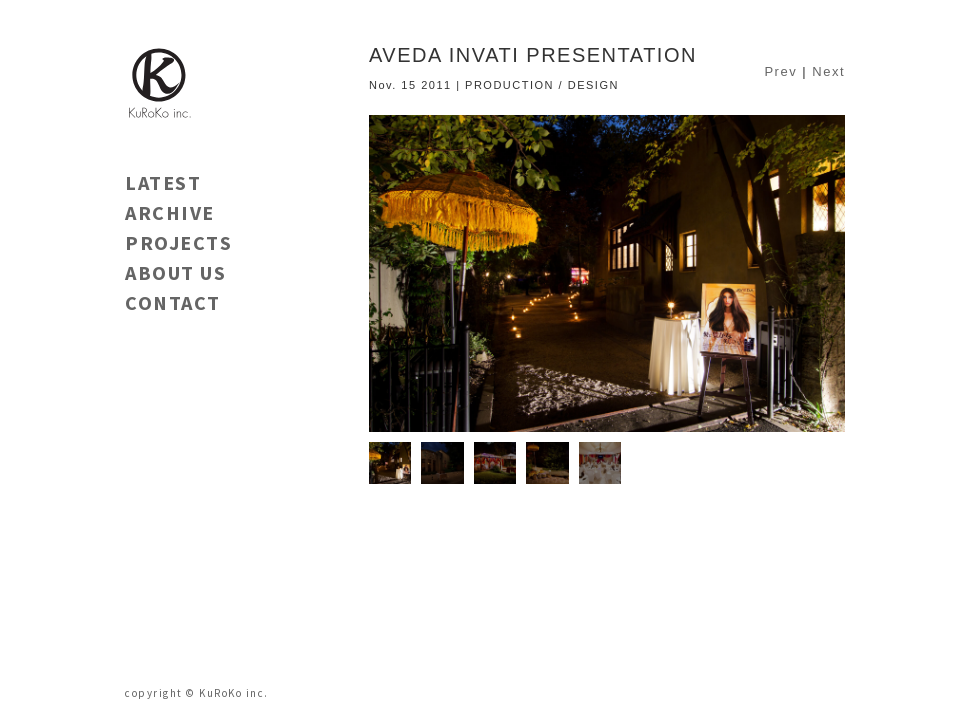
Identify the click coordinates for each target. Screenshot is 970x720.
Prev (780, 71)
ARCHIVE (170, 212)
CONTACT (173, 302)
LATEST (163, 182)
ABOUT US (175, 272)
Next (828, 71)
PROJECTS (178, 242)
